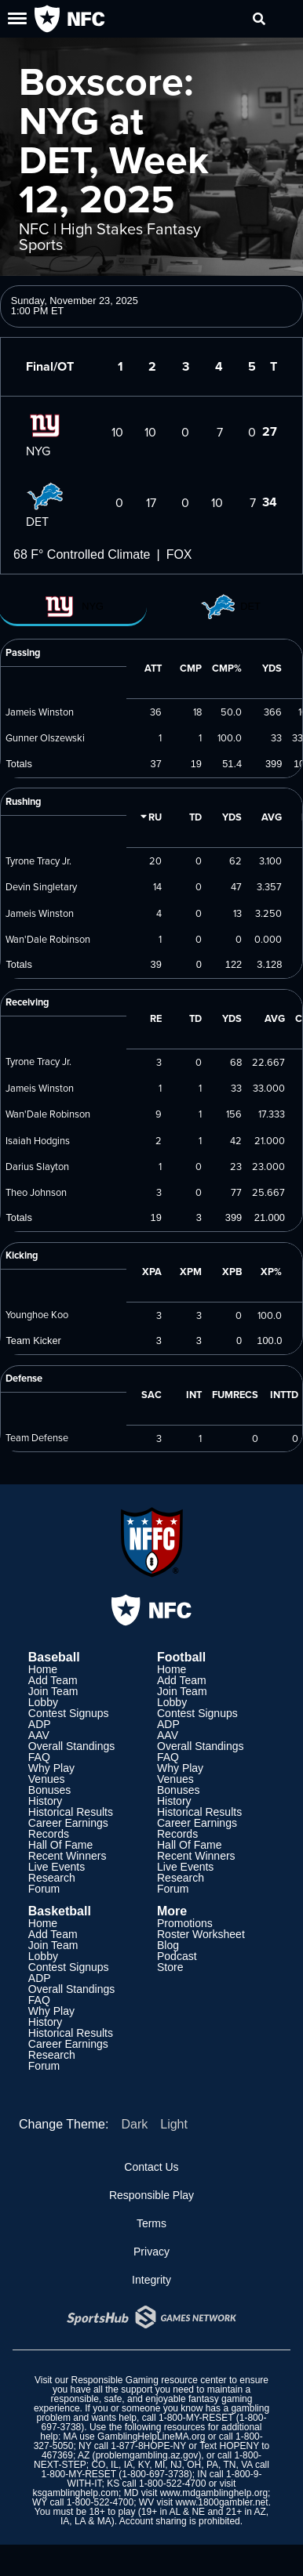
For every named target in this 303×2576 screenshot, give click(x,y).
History (45, 1801)
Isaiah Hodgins (37, 1140)
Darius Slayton (37, 1166)
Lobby (43, 1702)
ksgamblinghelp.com (76, 2492)
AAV (38, 1735)
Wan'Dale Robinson (47, 939)
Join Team (53, 1691)
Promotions (185, 1923)
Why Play (51, 1768)
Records (48, 1834)
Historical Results (70, 1812)
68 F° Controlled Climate (81, 554)
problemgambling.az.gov (147, 2455)
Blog (168, 1945)
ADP (39, 1724)
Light (174, 2124)
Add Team (53, 1680)
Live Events (56, 1866)
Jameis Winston (39, 712)
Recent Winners (67, 1856)
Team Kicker (32, 1340)
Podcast (177, 1956)
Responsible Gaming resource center (148, 2380)
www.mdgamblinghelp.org (214, 2492)
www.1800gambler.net (222, 2502)
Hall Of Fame (60, 1845)
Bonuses (49, 1790)
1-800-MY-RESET (196, 2417)
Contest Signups (68, 1713)
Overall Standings (71, 1746)
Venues (46, 1779)
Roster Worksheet (201, 1934)
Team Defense (36, 1437)
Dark (134, 2124)
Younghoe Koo (36, 1314)
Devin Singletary (41, 886)
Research (51, 1877)
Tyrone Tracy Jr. (38, 860)
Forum (44, 1888)
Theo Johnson (36, 1192)
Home (42, 1669)
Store (170, 1967)
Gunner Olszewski (45, 737)
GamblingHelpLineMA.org (151, 2436)
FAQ (39, 1757)
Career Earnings (68, 1823)
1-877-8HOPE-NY (148, 2445)
